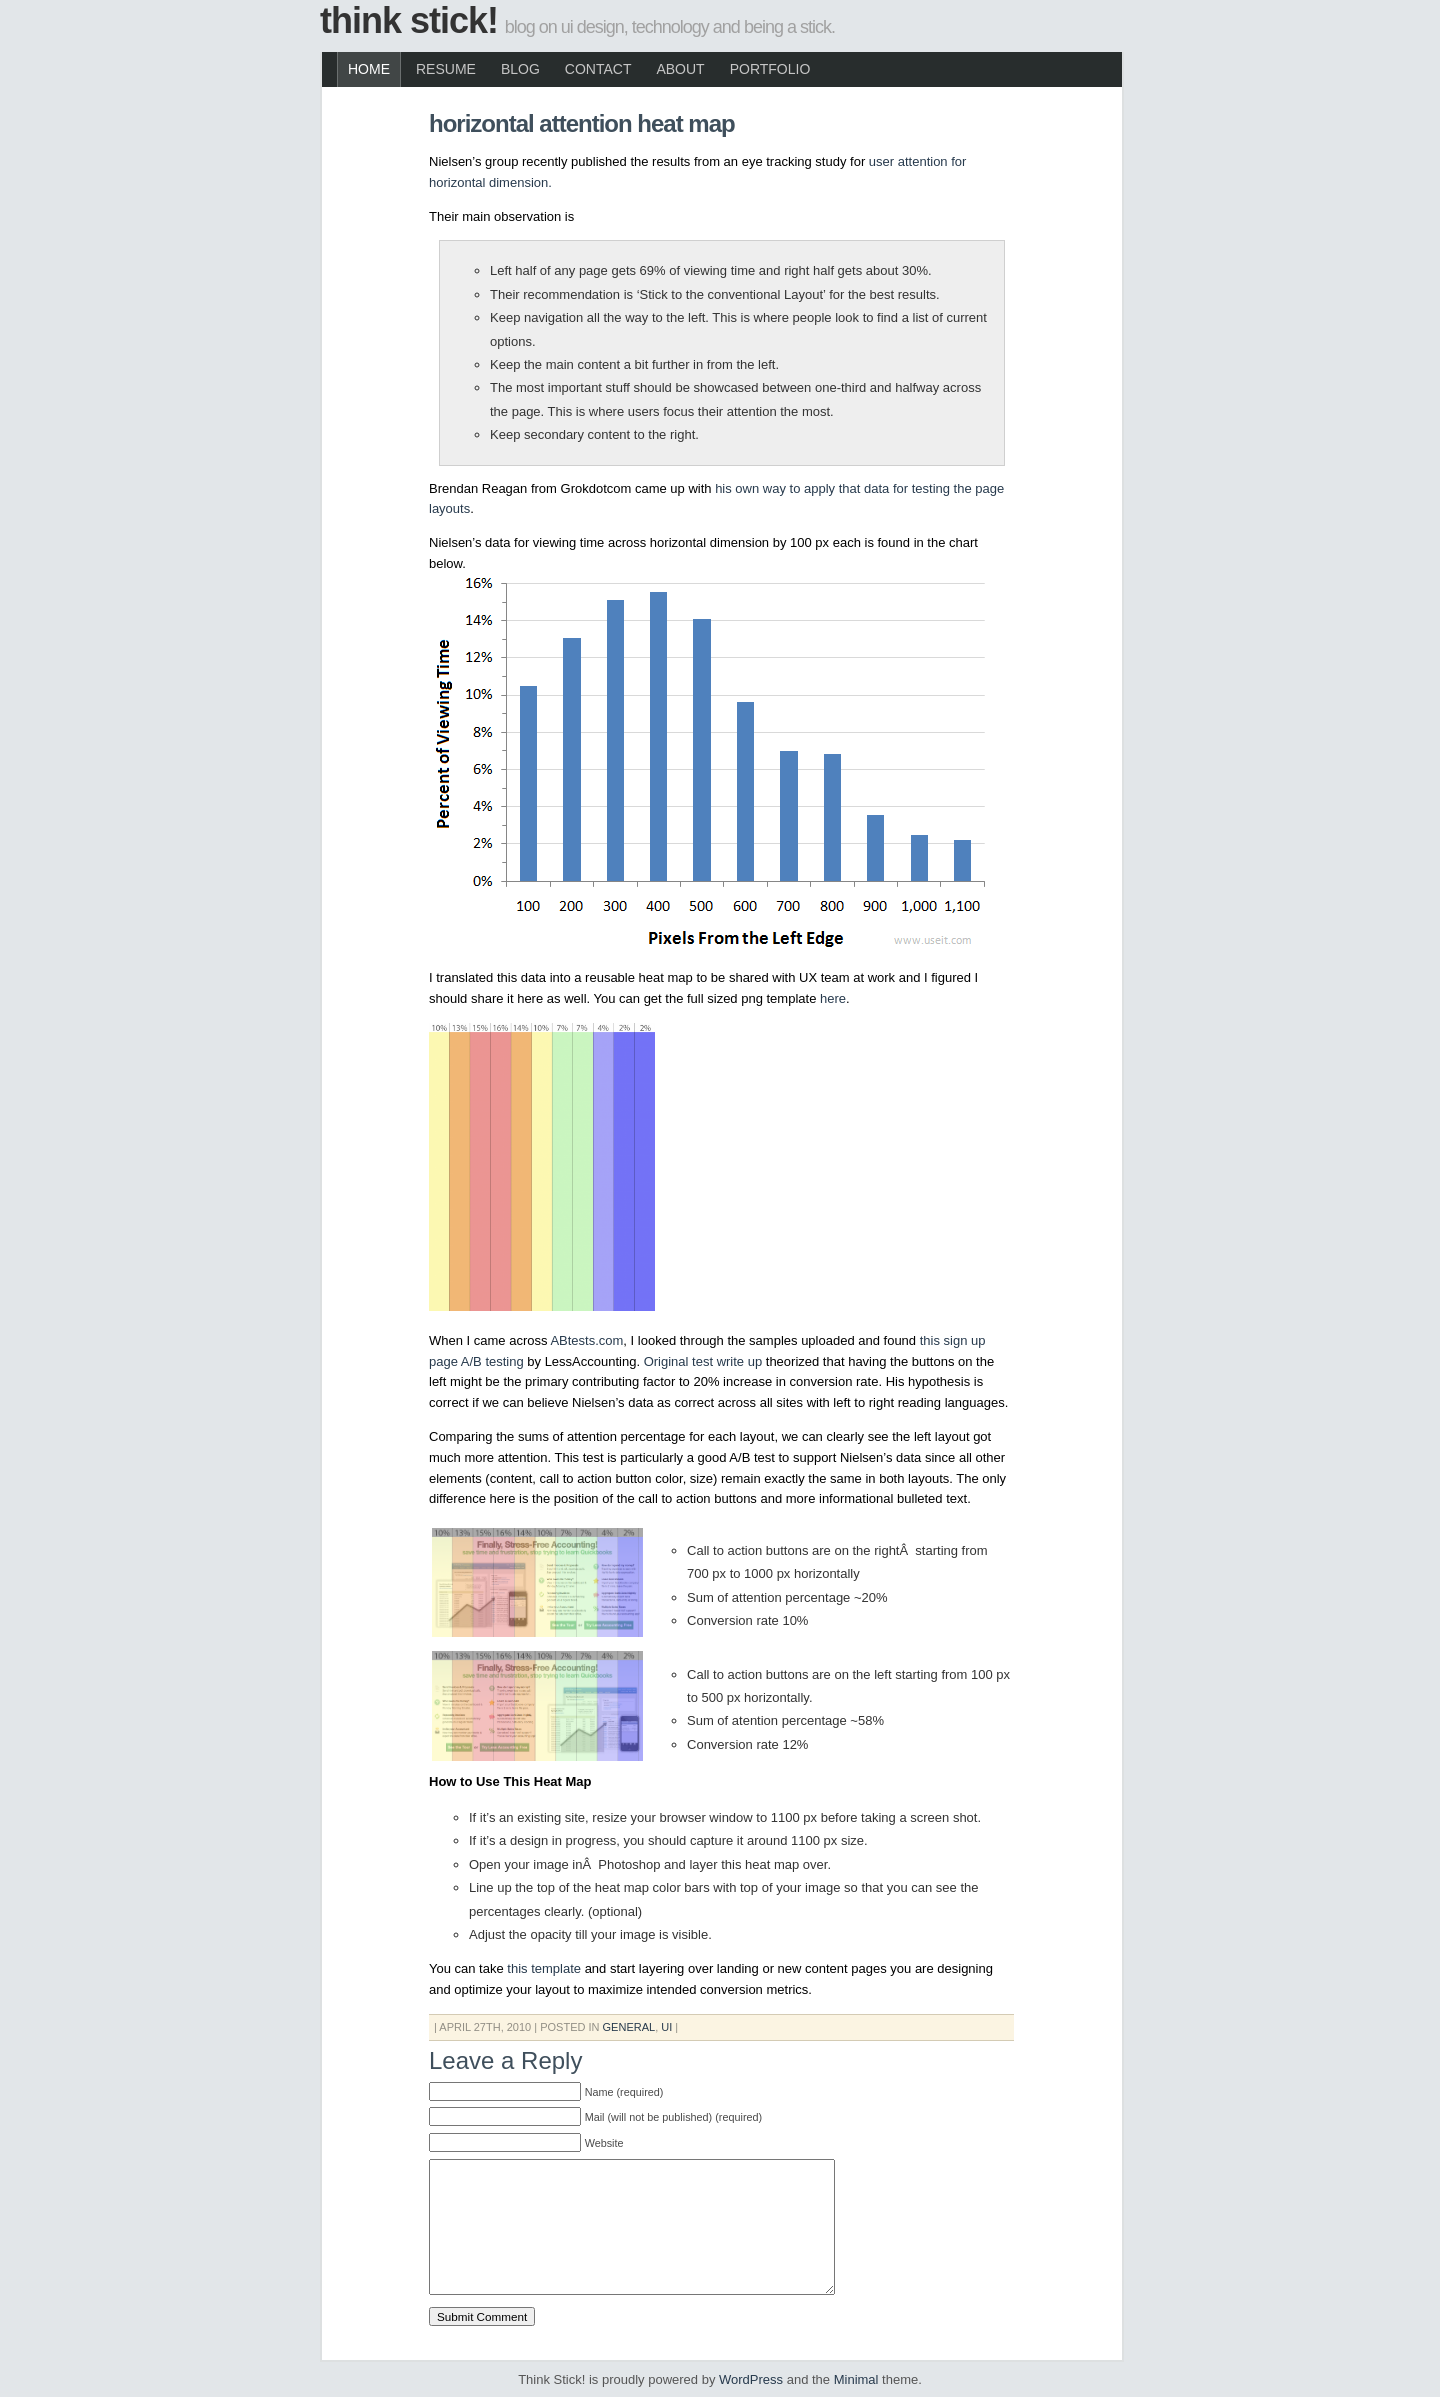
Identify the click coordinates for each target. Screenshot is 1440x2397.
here (833, 998)
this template (544, 1968)
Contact (598, 69)
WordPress (751, 2379)
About (680, 69)
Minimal (856, 2379)
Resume (446, 69)
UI (666, 2027)
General (629, 2027)
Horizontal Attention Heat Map (582, 123)
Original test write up (703, 1361)
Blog (520, 69)
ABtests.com (586, 1340)
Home (369, 69)
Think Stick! (409, 20)
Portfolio (770, 69)
